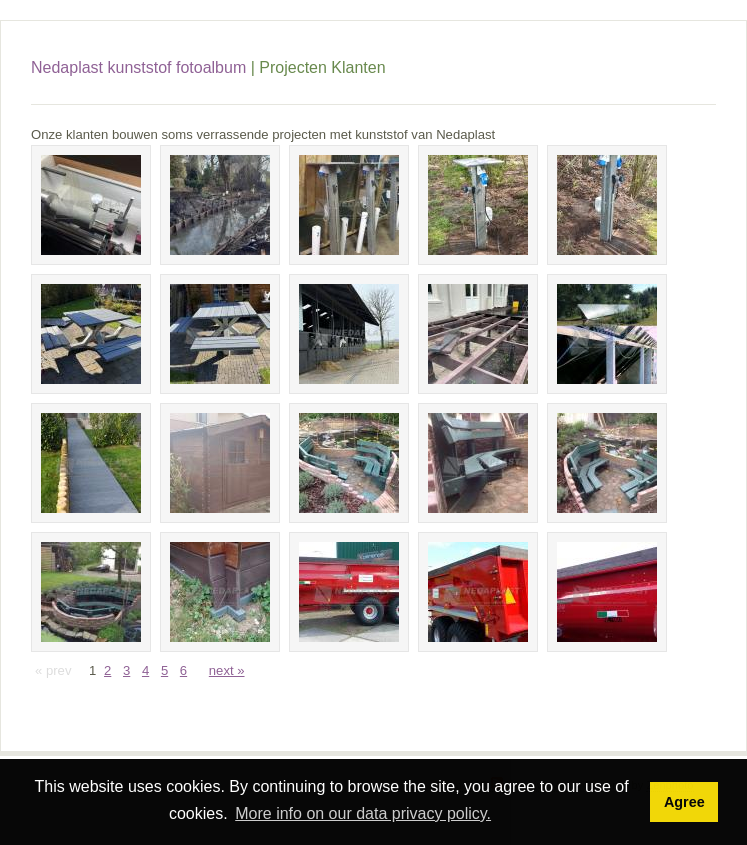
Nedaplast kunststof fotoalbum (138, 67)
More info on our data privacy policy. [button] (363, 813)
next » (227, 670)
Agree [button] (684, 802)
